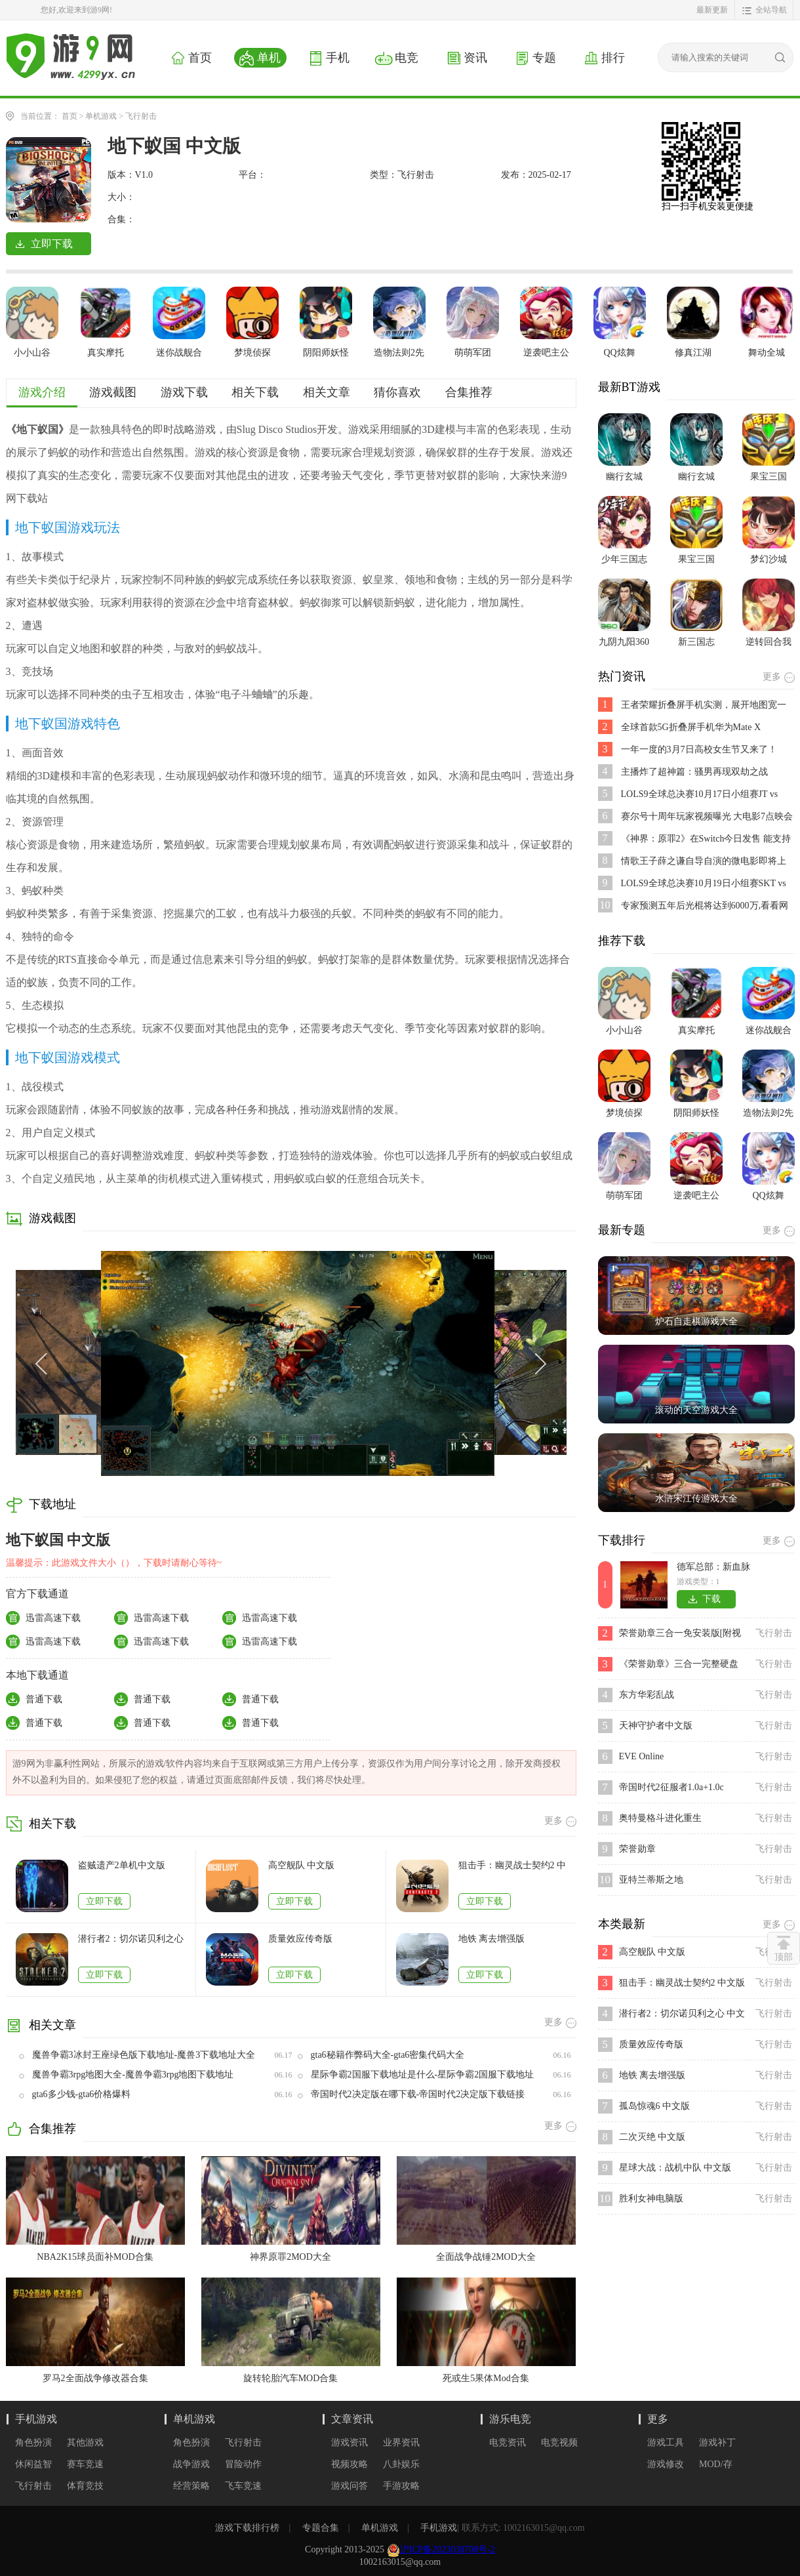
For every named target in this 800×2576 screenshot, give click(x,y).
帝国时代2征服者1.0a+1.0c (671, 1787)
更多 (657, 2419)
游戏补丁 (717, 2442)
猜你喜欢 (397, 392)
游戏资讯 (349, 2442)
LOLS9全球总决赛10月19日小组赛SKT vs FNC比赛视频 (703, 883)
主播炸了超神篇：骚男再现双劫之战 (694, 772)
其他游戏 (85, 2442)
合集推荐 (468, 392)
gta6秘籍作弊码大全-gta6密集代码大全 (388, 2055)
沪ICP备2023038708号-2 (447, 2549)
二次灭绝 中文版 (652, 2137)
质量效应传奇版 (300, 1939)
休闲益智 (33, 2464)
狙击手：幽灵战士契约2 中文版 (512, 1865)
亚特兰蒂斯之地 (651, 1880)
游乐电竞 (510, 2419)
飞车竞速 (243, 2486)
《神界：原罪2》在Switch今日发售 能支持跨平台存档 (706, 839)
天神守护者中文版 (655, 1725)
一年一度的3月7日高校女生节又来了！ (699, 749)
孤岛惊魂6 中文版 (654, 2106)
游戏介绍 (42, 392)
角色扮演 (33, 2442)
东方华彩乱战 (646, 1695)
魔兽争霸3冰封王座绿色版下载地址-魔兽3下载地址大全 (144, 2055)
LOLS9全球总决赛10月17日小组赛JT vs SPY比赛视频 (699, 794)
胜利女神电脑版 (651, 2198)
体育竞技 (85, 2486)
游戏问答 (349, 2486)
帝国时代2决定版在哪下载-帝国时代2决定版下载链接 (418, 2094)
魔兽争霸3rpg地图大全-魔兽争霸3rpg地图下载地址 (133, 2074)
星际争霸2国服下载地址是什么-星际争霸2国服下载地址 (422, 2074)
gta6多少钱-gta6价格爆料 (81, 2094)
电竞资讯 (507, 2442)
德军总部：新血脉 (713, 1567)
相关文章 (326, 392)
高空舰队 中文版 (301, 1865)
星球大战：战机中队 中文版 (675, 2168)
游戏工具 (665, 2442)
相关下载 (255, 392)
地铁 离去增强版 (491, 1939)
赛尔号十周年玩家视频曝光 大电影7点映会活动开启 (707, 817)
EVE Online (641, 1756)
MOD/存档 (715, 2464)
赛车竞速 (85, 2464)
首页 (69, 116)
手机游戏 (36, 2419)
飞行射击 (141, 116)
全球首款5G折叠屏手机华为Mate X (691, 727)
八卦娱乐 (401, 2464)
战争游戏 (191, 2464)
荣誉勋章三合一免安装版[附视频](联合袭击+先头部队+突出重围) (682, 1634)
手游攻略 (401, 2486)
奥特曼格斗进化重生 (660, 1818)
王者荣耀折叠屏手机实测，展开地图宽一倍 (703, 705)
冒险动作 (243, 2464)
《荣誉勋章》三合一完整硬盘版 (678, 1665)
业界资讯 (401, 2442)
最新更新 (712, 9)
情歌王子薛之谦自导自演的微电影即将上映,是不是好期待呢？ (703, 861)
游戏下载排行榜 (247, 2528)
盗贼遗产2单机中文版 (121, 1865)
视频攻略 (349, 2464)
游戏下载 (184, 392)
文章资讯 (352, 2419)
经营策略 (191, 2486)
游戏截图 (112, 392)
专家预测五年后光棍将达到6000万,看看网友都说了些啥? (705, 906)
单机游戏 (101, 116)
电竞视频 (559, 2442)
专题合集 (320, 2528)
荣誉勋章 (637, 1849)
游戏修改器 (665, 2464)
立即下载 (104, 1901)
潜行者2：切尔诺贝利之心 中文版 (131, 1939)
